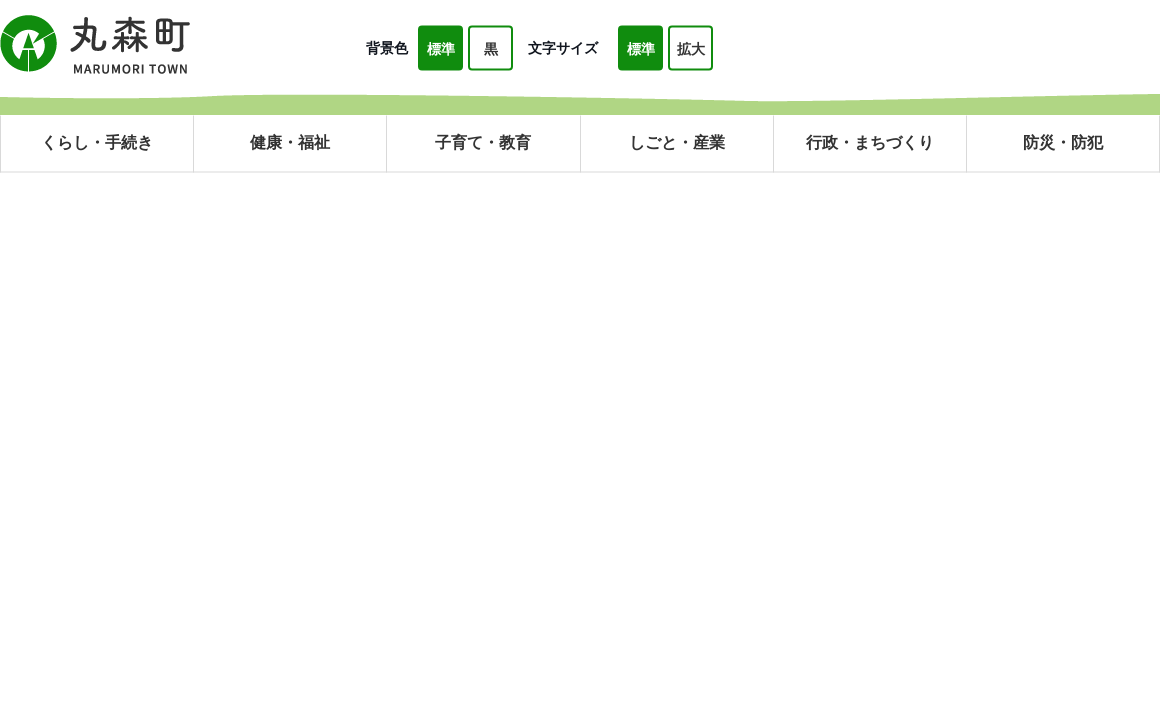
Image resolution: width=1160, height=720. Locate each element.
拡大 (691, 49)
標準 (441, 49)
